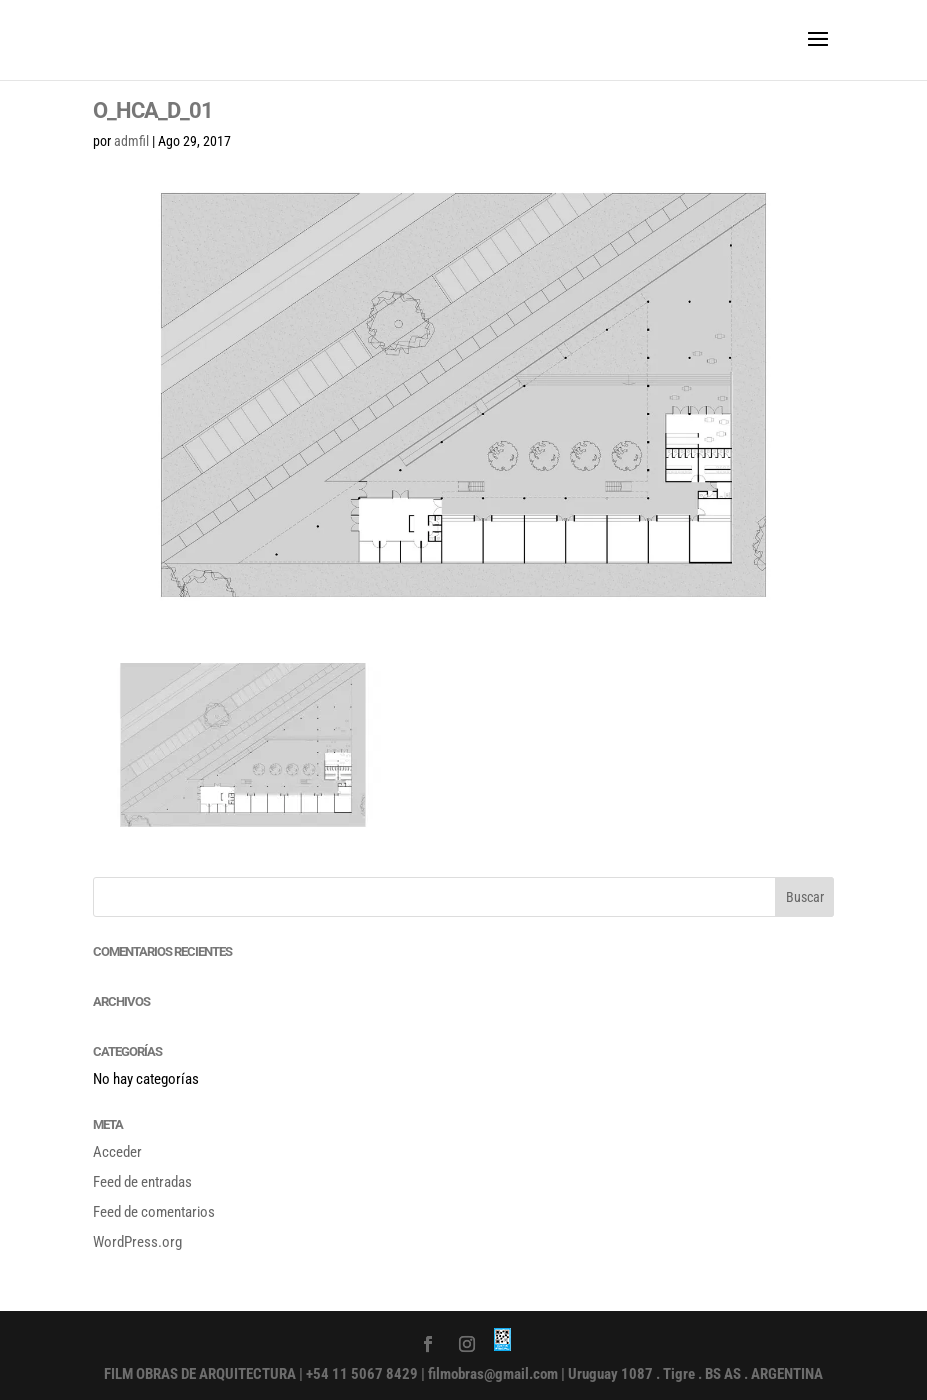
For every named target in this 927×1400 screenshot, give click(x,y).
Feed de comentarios (154, 1212)
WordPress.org (137, 1242)
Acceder (117, 1152)
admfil (131, 141)
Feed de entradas (142, 1182)
